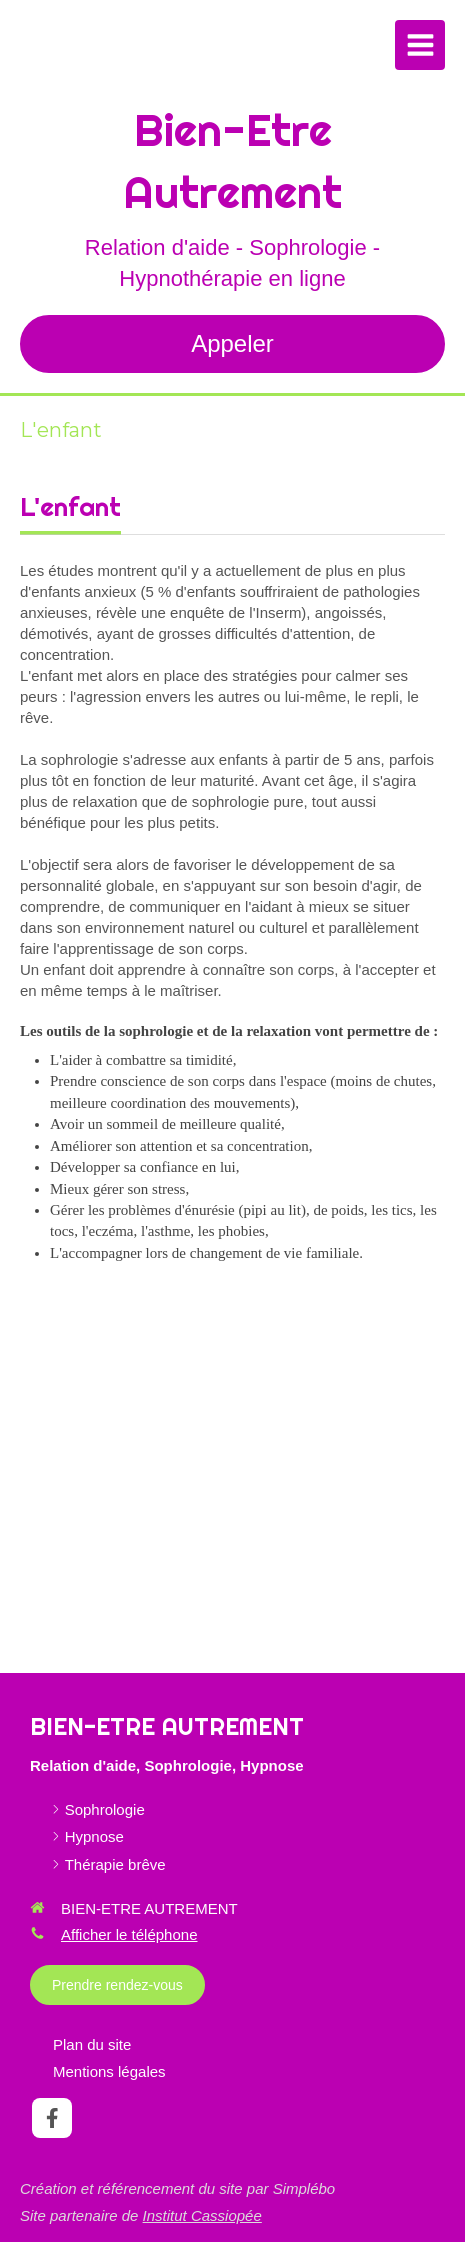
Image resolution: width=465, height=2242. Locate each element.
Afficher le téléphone (129, 1934)
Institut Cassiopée (202, 2215)
